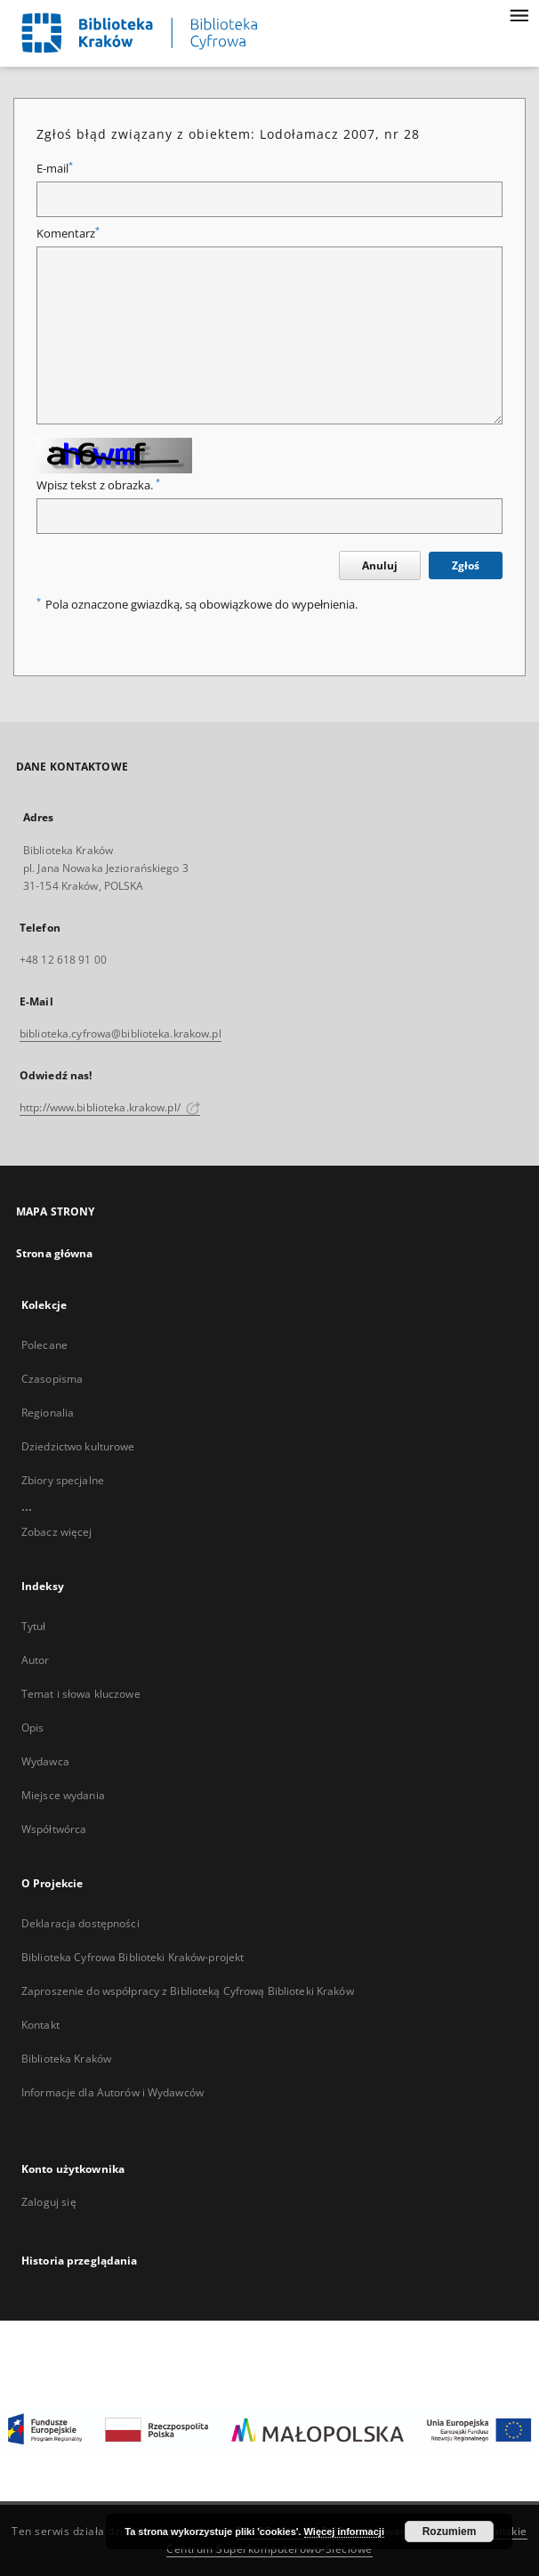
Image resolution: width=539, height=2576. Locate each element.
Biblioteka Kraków (66, 2058)
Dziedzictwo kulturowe (78, 1446)
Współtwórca (53, 1829)
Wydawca (45, 1761)
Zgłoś (465, 565)
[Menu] (519, 14)
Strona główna (54, 1253)
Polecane (44, 1345)
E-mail (54, 168)
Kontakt (40, 2024)
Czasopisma (52, 1378)
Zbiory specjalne (62, 1480)
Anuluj (380, 565)
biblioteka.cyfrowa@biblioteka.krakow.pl (120, 1033)
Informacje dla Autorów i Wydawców (112, 2092)
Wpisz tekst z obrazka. (98, 485)
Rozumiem (449, 2531)
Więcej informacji (344, 2531)
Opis (32, 1727)
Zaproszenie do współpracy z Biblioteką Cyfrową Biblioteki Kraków (187, 1991)
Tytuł (33, 1626)
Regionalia (47, 1412)
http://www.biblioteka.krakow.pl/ (110, 1107)
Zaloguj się (48, 2201)
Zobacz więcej (57, 1531)
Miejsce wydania (63, 1795)
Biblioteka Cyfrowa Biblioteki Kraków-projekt (132, 1957)
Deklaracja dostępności (80, 1923)
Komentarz (68, 233)
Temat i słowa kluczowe (81, 1693)
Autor (35, 1660)
